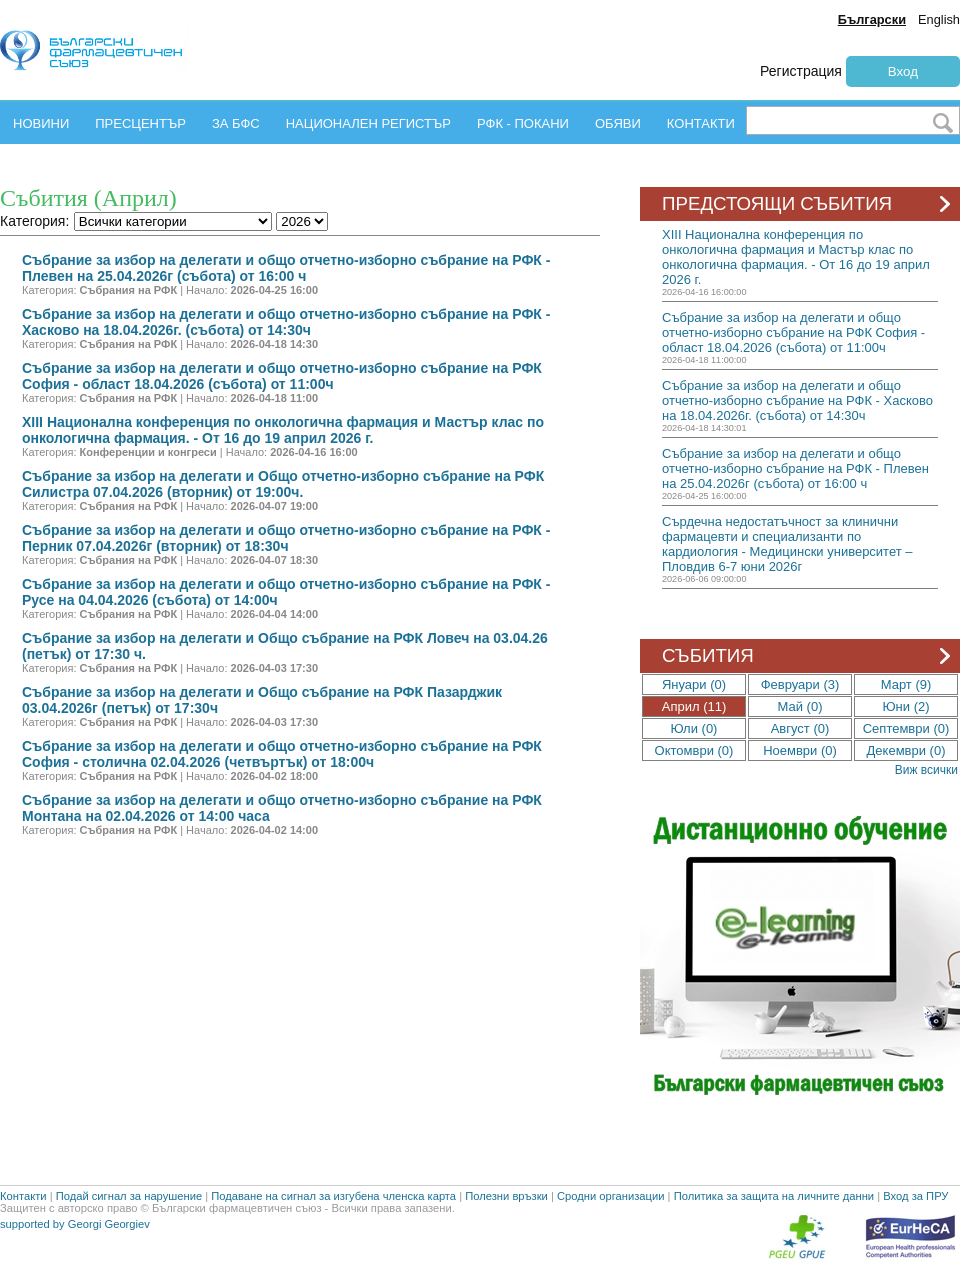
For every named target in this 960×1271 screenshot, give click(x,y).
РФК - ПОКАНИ (523, 123)
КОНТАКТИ (701, 123)
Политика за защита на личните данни (774, 1196)
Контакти (23, 1196)
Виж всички (926, 770)
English (939, 19)
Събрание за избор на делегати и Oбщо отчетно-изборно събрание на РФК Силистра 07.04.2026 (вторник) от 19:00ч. (283, 484)
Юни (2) (905, 706)
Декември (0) (906, 750)
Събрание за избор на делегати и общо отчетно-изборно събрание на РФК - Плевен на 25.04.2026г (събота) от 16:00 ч (286, 268)
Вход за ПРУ (915, 1196)
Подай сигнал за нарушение (129, 1196)
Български (872, 19)
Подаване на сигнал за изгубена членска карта (333, 1196)
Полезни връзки (506, 1196)
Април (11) (694, 706)
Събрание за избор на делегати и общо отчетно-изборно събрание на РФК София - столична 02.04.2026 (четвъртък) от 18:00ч (282, 754)
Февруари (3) (800, 684)
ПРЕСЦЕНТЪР (140, 123)
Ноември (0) (800, 750)
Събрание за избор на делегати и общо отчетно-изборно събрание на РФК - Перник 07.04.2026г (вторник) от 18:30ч (286, 538)
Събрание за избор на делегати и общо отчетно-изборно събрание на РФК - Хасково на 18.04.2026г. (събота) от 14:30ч (286, 322)
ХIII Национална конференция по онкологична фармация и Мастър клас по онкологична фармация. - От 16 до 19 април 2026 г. (283, 430)
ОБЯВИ (618, 123)
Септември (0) (906, 728)
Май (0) (800, 706)
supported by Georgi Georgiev (75, 1224)
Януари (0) (694, 684)
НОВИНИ (41, 123)
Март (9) (906, 684)
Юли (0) (694, 728)
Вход (903, 71)
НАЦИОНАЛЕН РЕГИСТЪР (368, 123)
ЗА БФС (236, 123)
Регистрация (801, 71)
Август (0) (800, 728)
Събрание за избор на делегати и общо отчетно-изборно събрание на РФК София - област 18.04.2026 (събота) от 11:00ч (282, 376)
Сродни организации (611, 1196)
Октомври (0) (694, 750)
